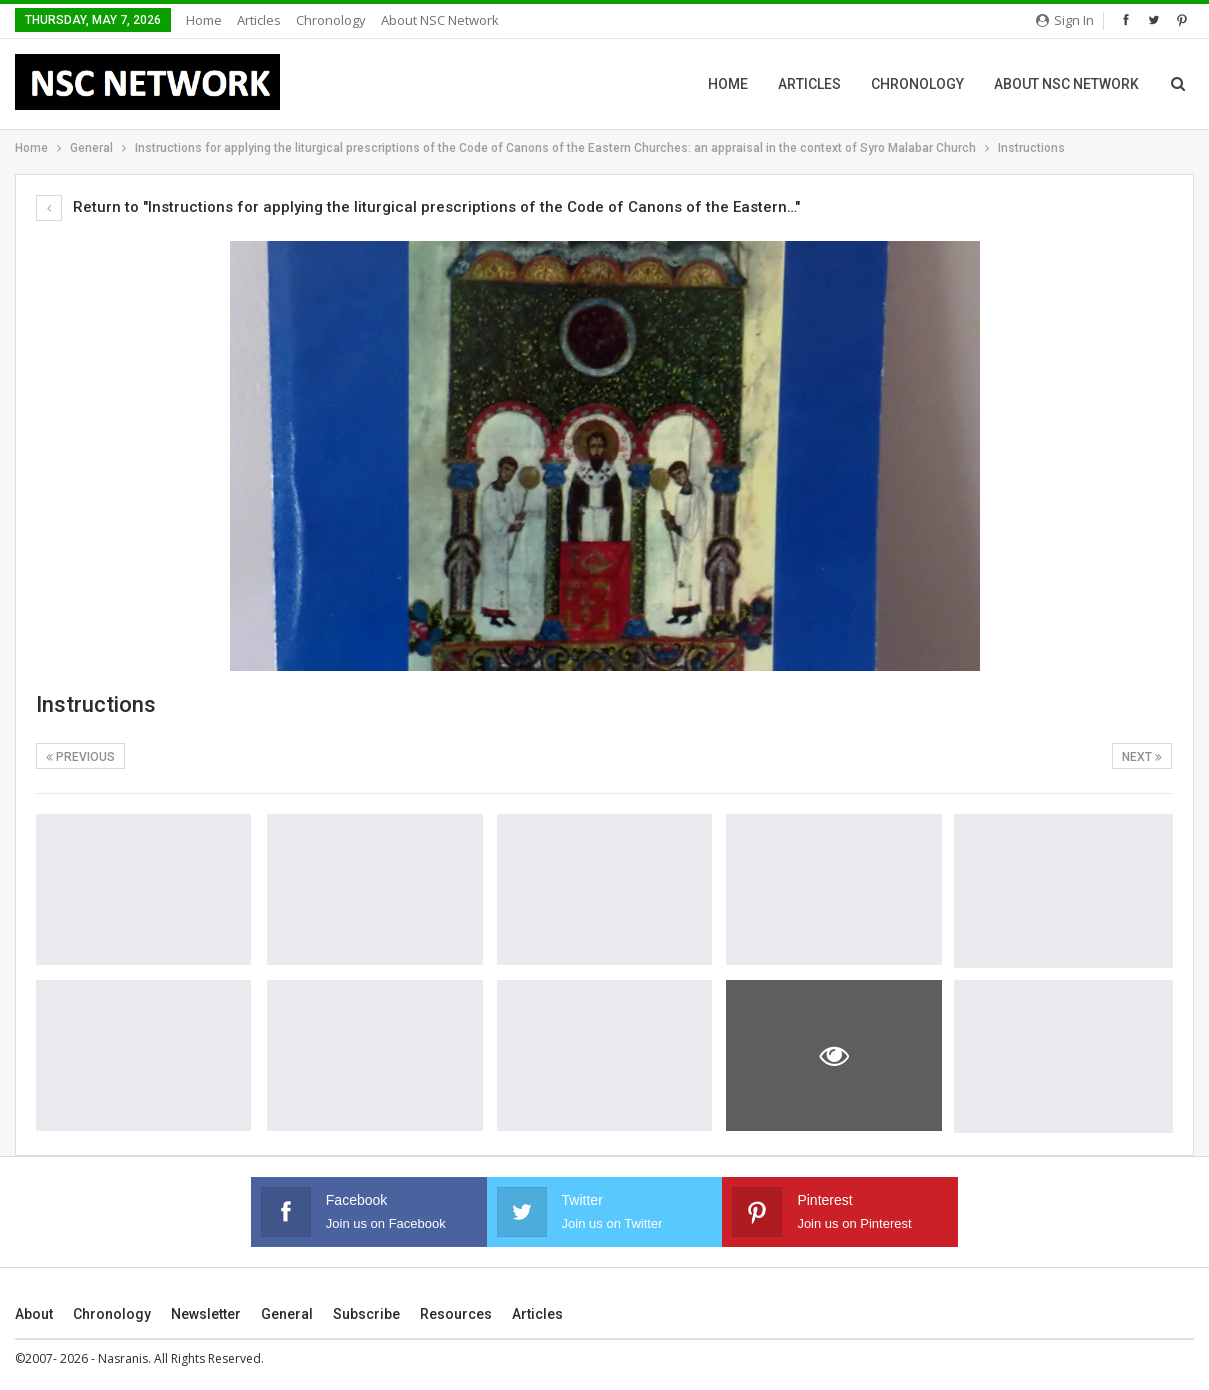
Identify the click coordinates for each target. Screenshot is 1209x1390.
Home (204, 20)
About (34, 1314)
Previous (80, 757)
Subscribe (366, 1314)
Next (1142, 757)
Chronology (331, 20)
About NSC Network (440, 20)
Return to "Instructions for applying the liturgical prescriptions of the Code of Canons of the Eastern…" (418, 207)
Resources (456, 1314)
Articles (259, 20)
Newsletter (206, 1314)
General (287, 1314)
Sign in (1065, 20)
